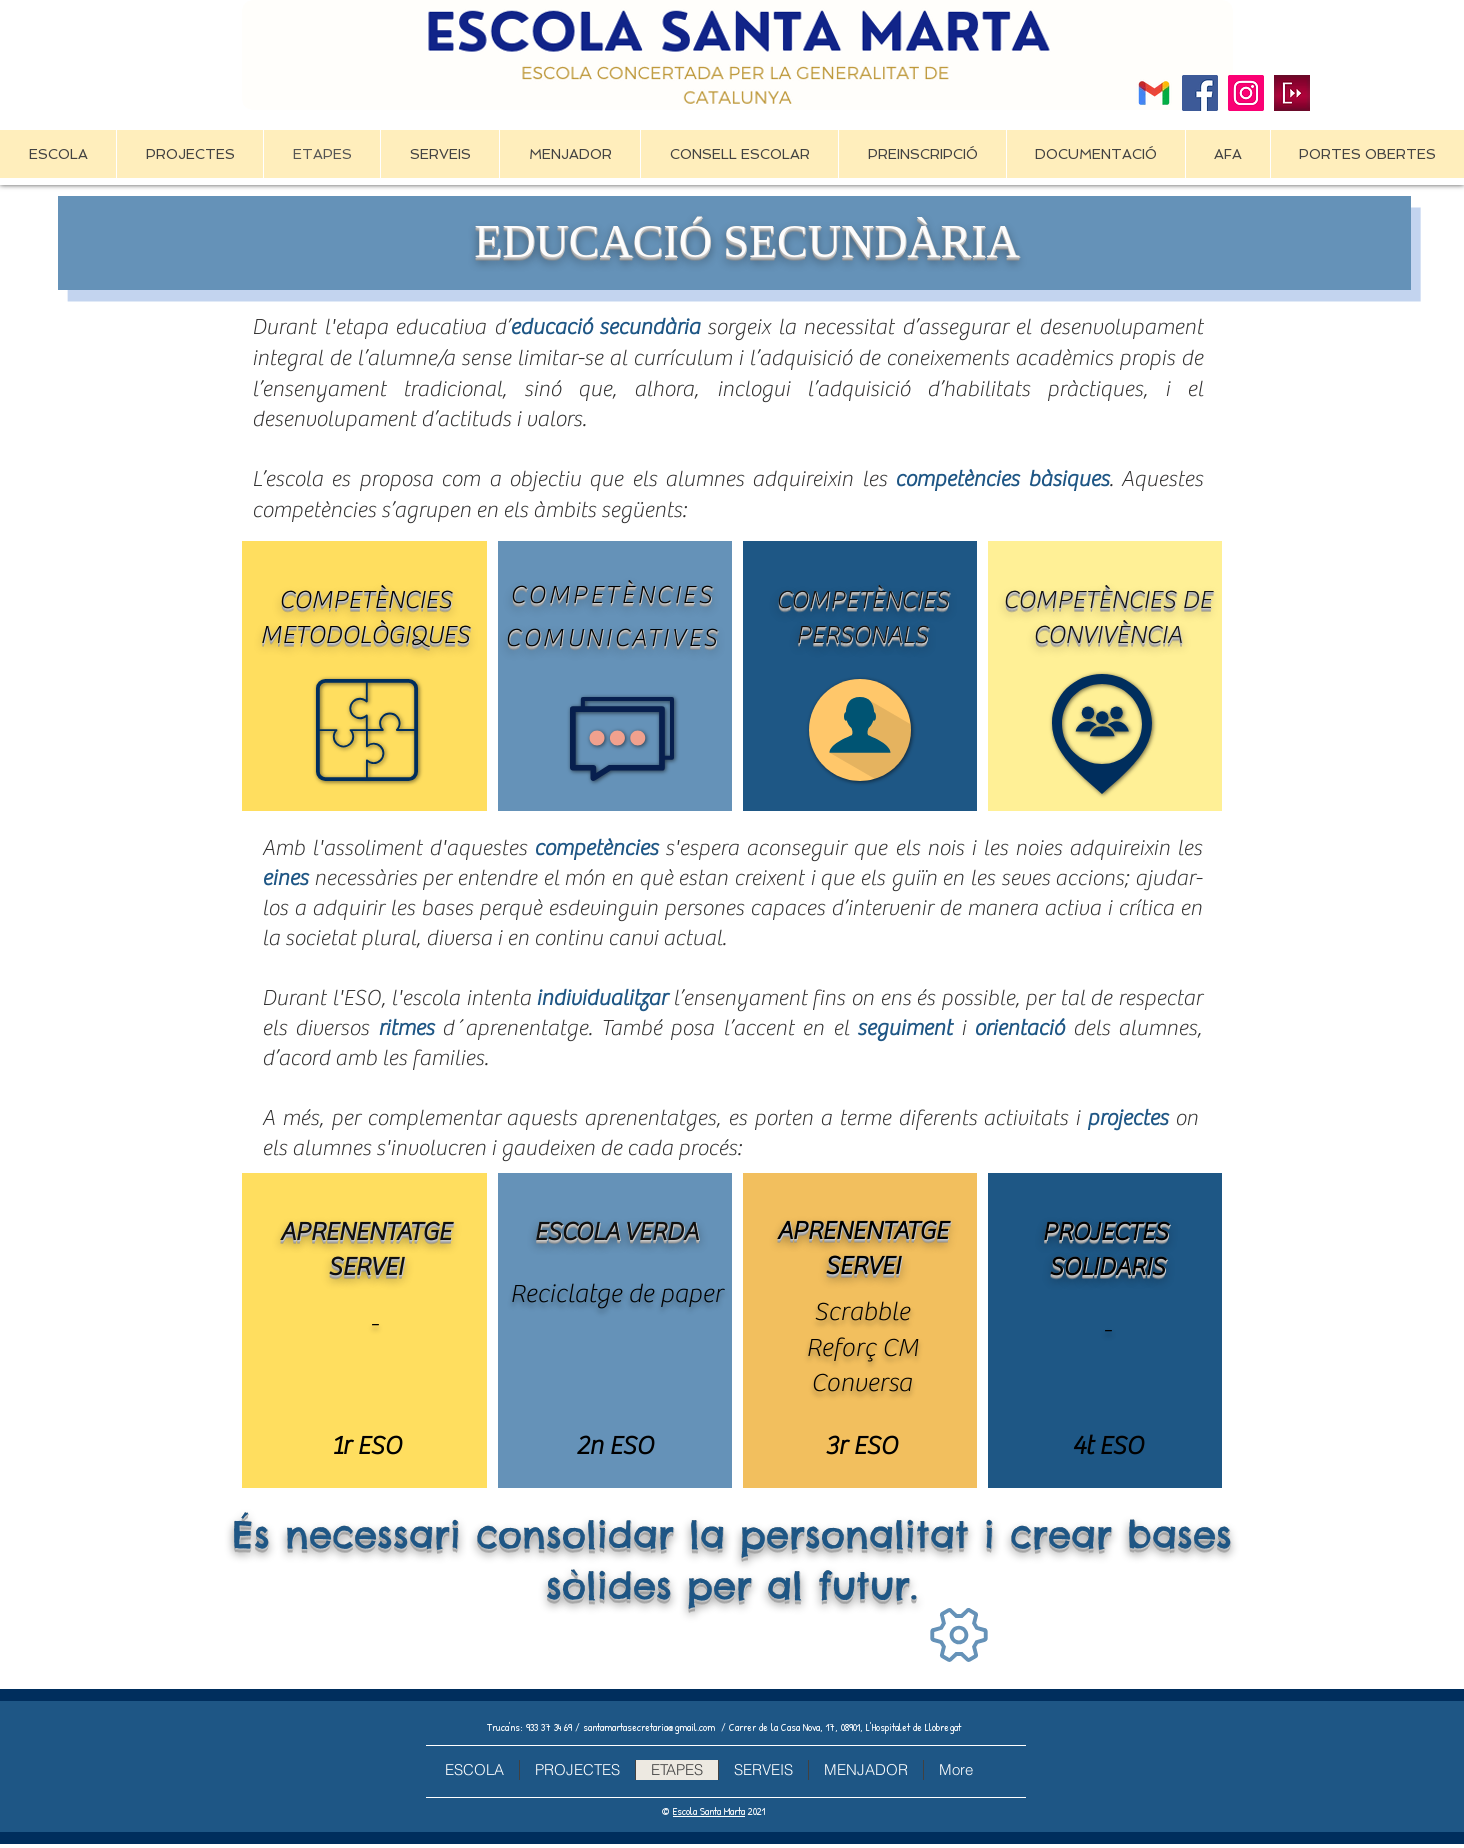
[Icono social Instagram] (1246, 93)
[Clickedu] (1292, 93)
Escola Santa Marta (709, 1811)
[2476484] (1154, 93)
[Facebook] (1200, 93)
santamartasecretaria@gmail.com (649, 1727)
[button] (189, 154)
